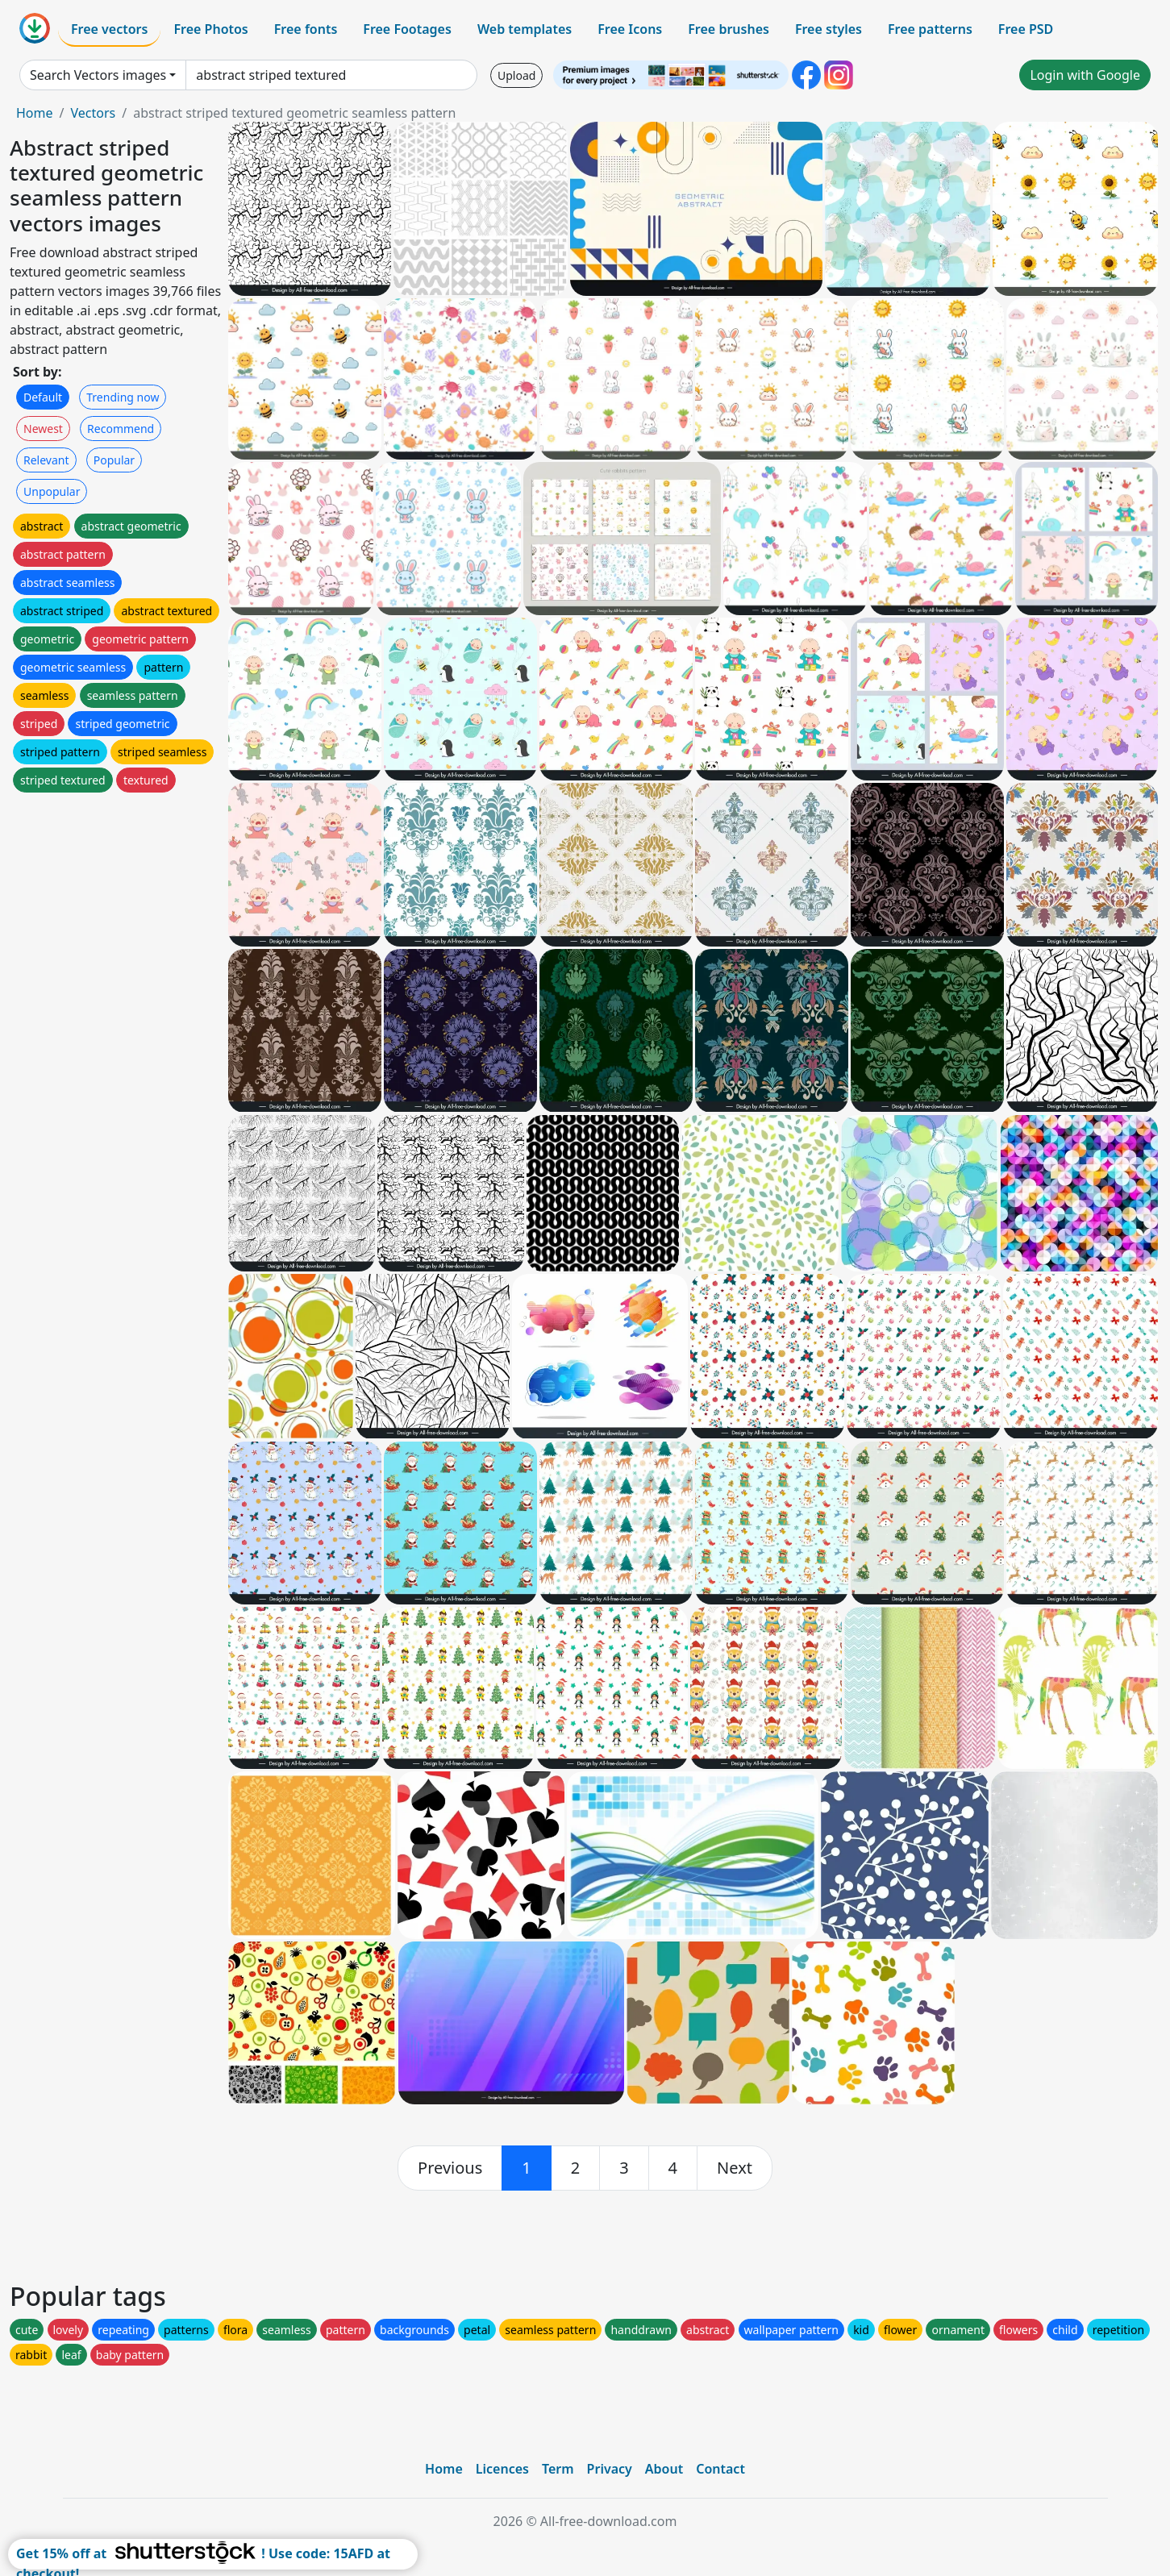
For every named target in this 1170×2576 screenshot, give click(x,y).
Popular (114, 460)
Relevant (46, 460)
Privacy (609, 2469)
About (664, 2469)
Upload (516, 75)
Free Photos (210, 29)
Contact (720, 2469)
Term (558, 2469)
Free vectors (109, 29)
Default (42, 397)
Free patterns (930, 29)
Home (34, 113)
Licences (502, 2469)
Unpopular (51, 491)
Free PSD (1025, 29)
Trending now (122, 397)
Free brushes (728, 29)
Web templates (524, 29)
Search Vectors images (98, 75)
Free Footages (407, 29)
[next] (734, 2168)
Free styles (828, 29)
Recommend (120, 428)
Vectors (92, 113)
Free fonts (306, 29)
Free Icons (629, 29)
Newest (43, 428)
